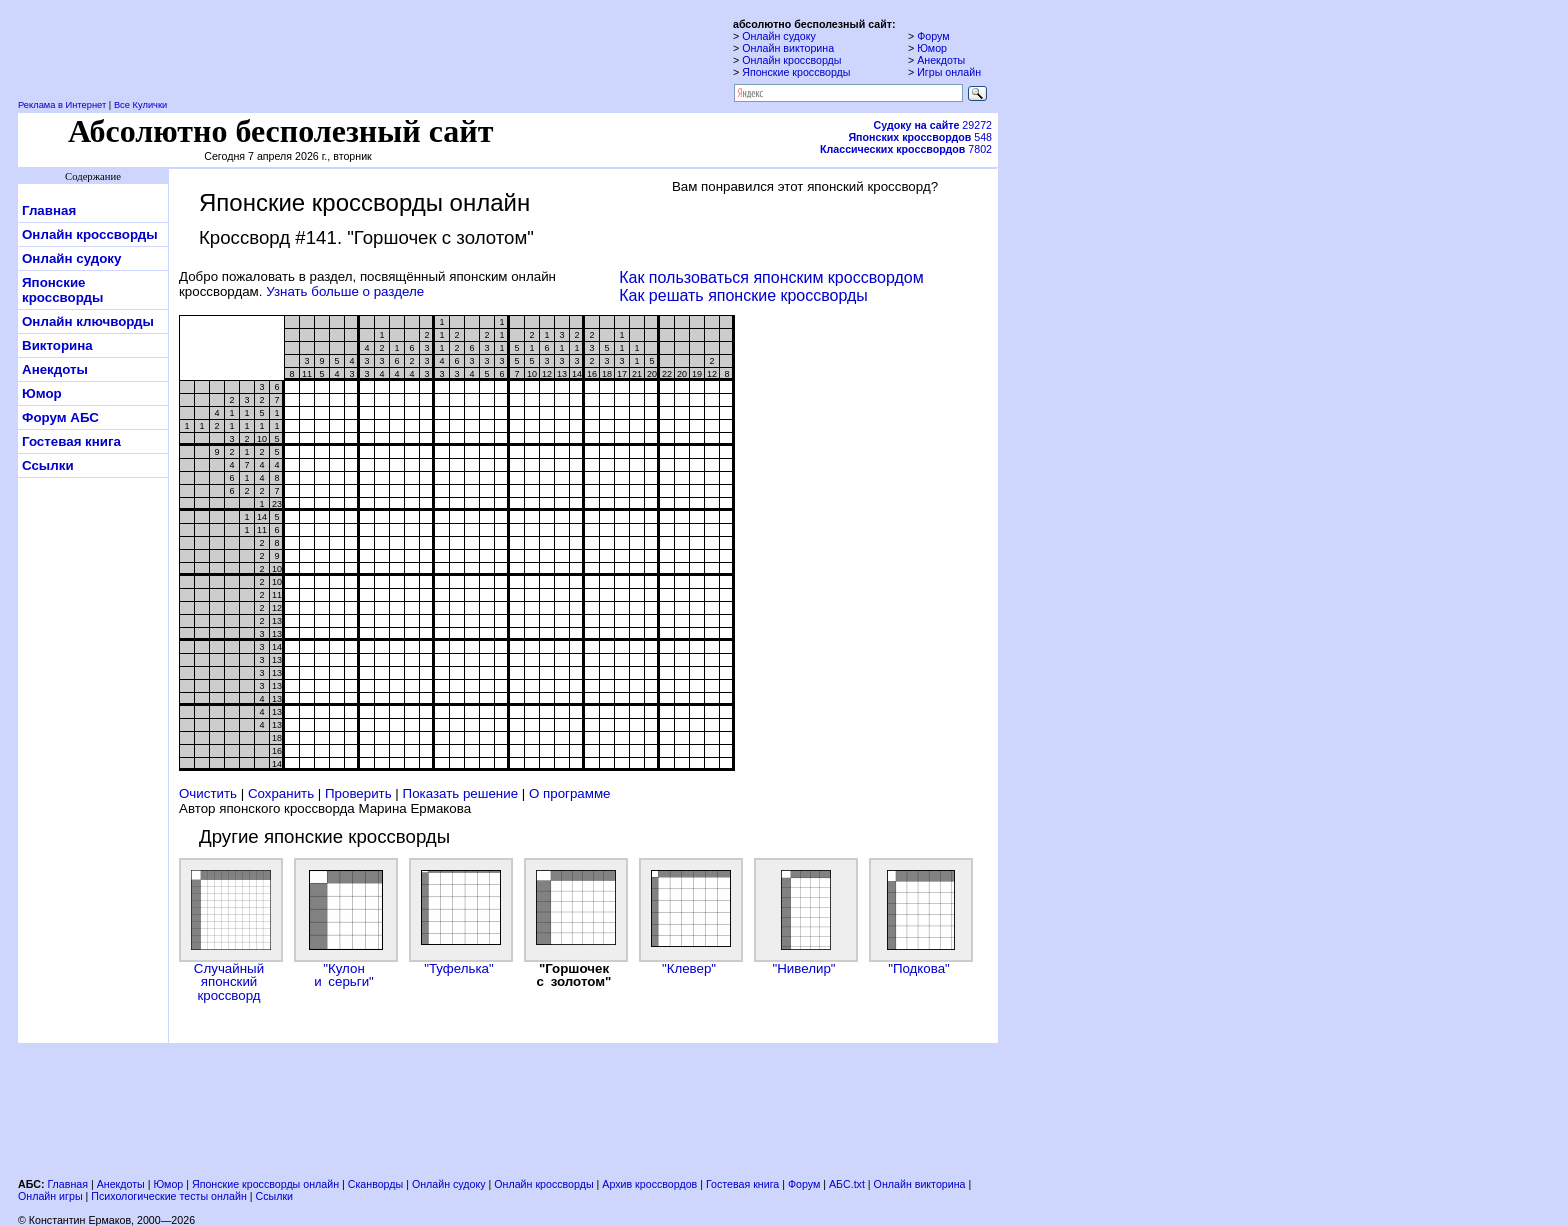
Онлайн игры (50, 1196)
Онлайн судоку (779, 36)
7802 (906, 149)
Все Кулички (140, 105)
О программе (570, 793)
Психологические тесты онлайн (169, 1196)
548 (920, 137)
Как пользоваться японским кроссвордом (771, 277)
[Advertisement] (508, 1108)
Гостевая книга (71, 441)
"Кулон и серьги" (344, 923)
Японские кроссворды (796, 72)
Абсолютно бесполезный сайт (280, 131)
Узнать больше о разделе (345, 291)
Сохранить (281, 793)
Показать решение (461, 793)
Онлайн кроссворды (791, 60)
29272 (933, 125)
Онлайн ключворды (88, 321)
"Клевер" (689, 917)
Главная (49, 210)
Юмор (932, 48)
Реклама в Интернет (62, 105)
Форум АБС (60, 417)
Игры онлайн (949, 72)
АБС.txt (847, 1184)
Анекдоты (941, 60)
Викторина (57, 345)
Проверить (358, 793)
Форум (933, 36)
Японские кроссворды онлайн (265, 1184)
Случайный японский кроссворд (229, 930)
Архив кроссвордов (649, 1184)
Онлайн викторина (788, 48)
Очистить (208, 793)
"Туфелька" (459, 917)
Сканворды (375, 1184)
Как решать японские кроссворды (743, 295)
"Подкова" (919, 917)
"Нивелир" (804, 917)
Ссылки (48, 465)
